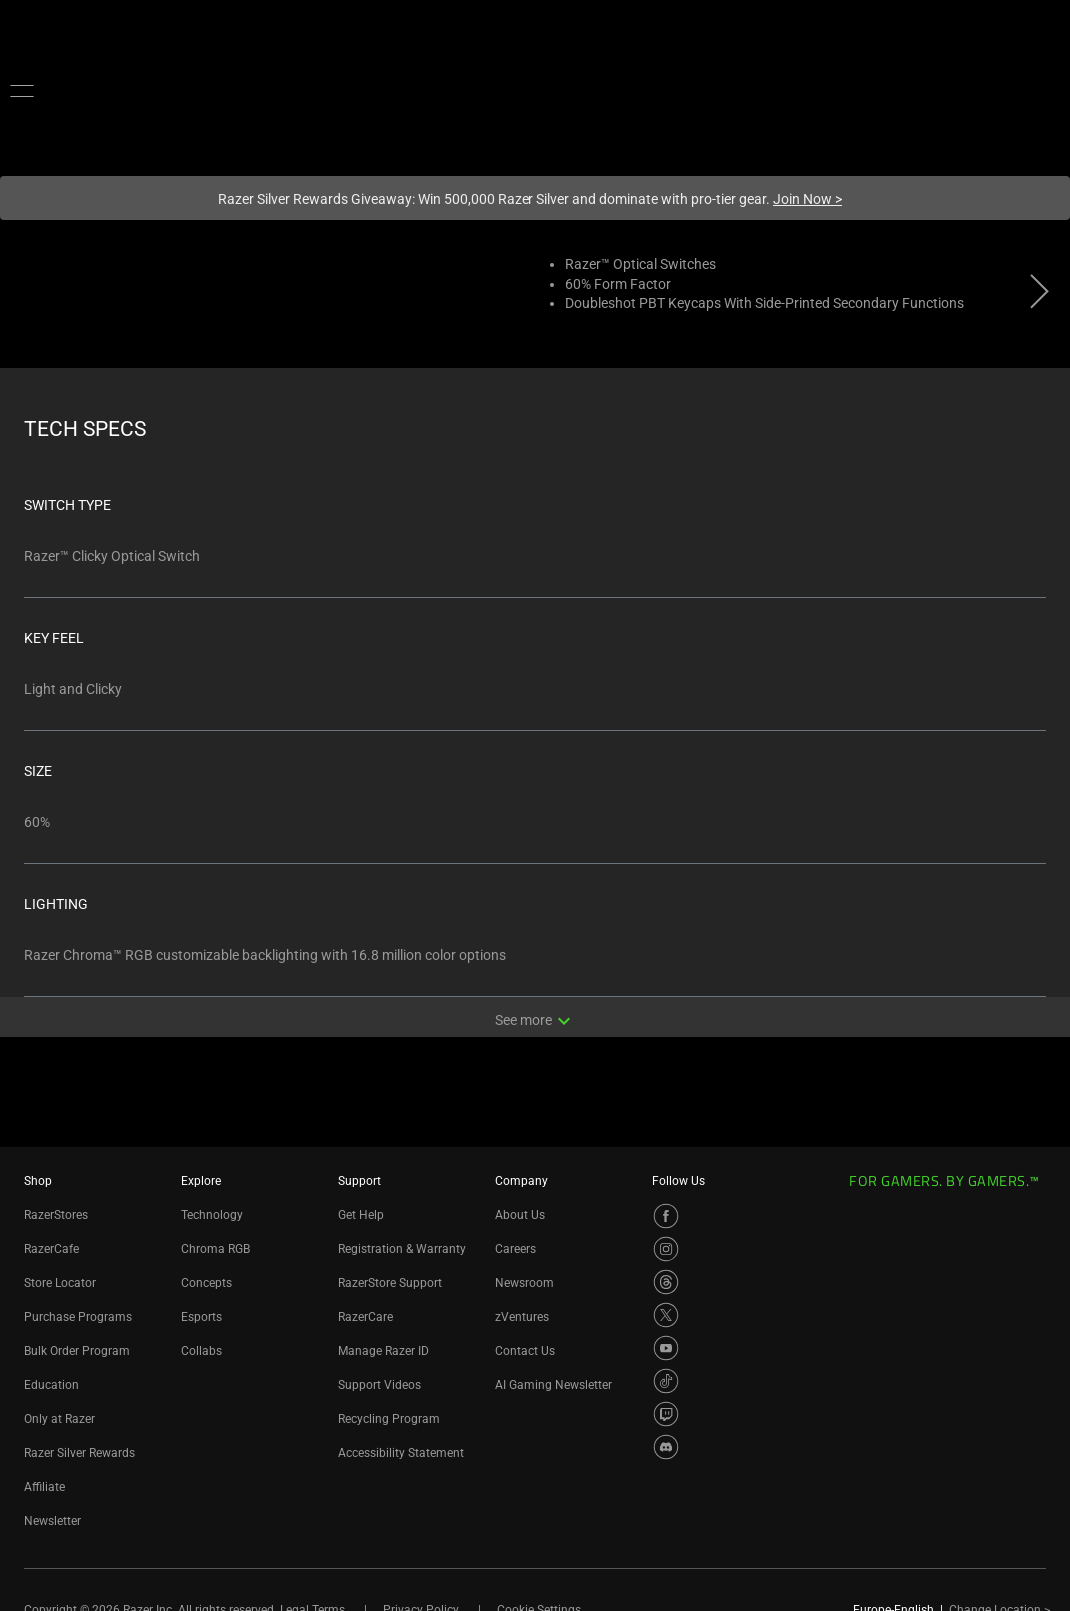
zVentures (522, 1317)
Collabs (201, 1351)
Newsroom (524, 1283)
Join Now (807, 199)
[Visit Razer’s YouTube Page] (666, 1348)
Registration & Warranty (402, 1249)
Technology (212, 1215)
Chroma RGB (215, 1249)
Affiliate (44, 1487)
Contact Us (525, 1351)
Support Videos (379, 1385)
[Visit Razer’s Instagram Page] (666, 1249)
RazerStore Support (390, 1283)
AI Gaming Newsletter (553, 1385)
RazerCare (365, 1317)
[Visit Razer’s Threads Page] (666, 1282)
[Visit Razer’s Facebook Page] (666, 1216)
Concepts (206, 1283)
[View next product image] (1039, 296)
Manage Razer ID (383, 1351)
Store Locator (60, 1283)
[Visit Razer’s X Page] (666, 1315)
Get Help (361, 1215)
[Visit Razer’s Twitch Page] (666, 1414)
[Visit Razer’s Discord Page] (666, 1447)
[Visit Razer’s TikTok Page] (666, 1381)
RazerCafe (51, 1249)
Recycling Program (389, 1419)
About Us (520, 1215)
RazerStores (56, 1215)
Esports (201, 1317)
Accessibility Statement (401, 1453)
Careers (515, 1249)
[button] (22, 90)
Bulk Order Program (77, 1351)
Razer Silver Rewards (79, 1453)
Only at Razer (59, 1419)
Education (51, 1385)
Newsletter (52, 1521)
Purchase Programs (78, 1317)
